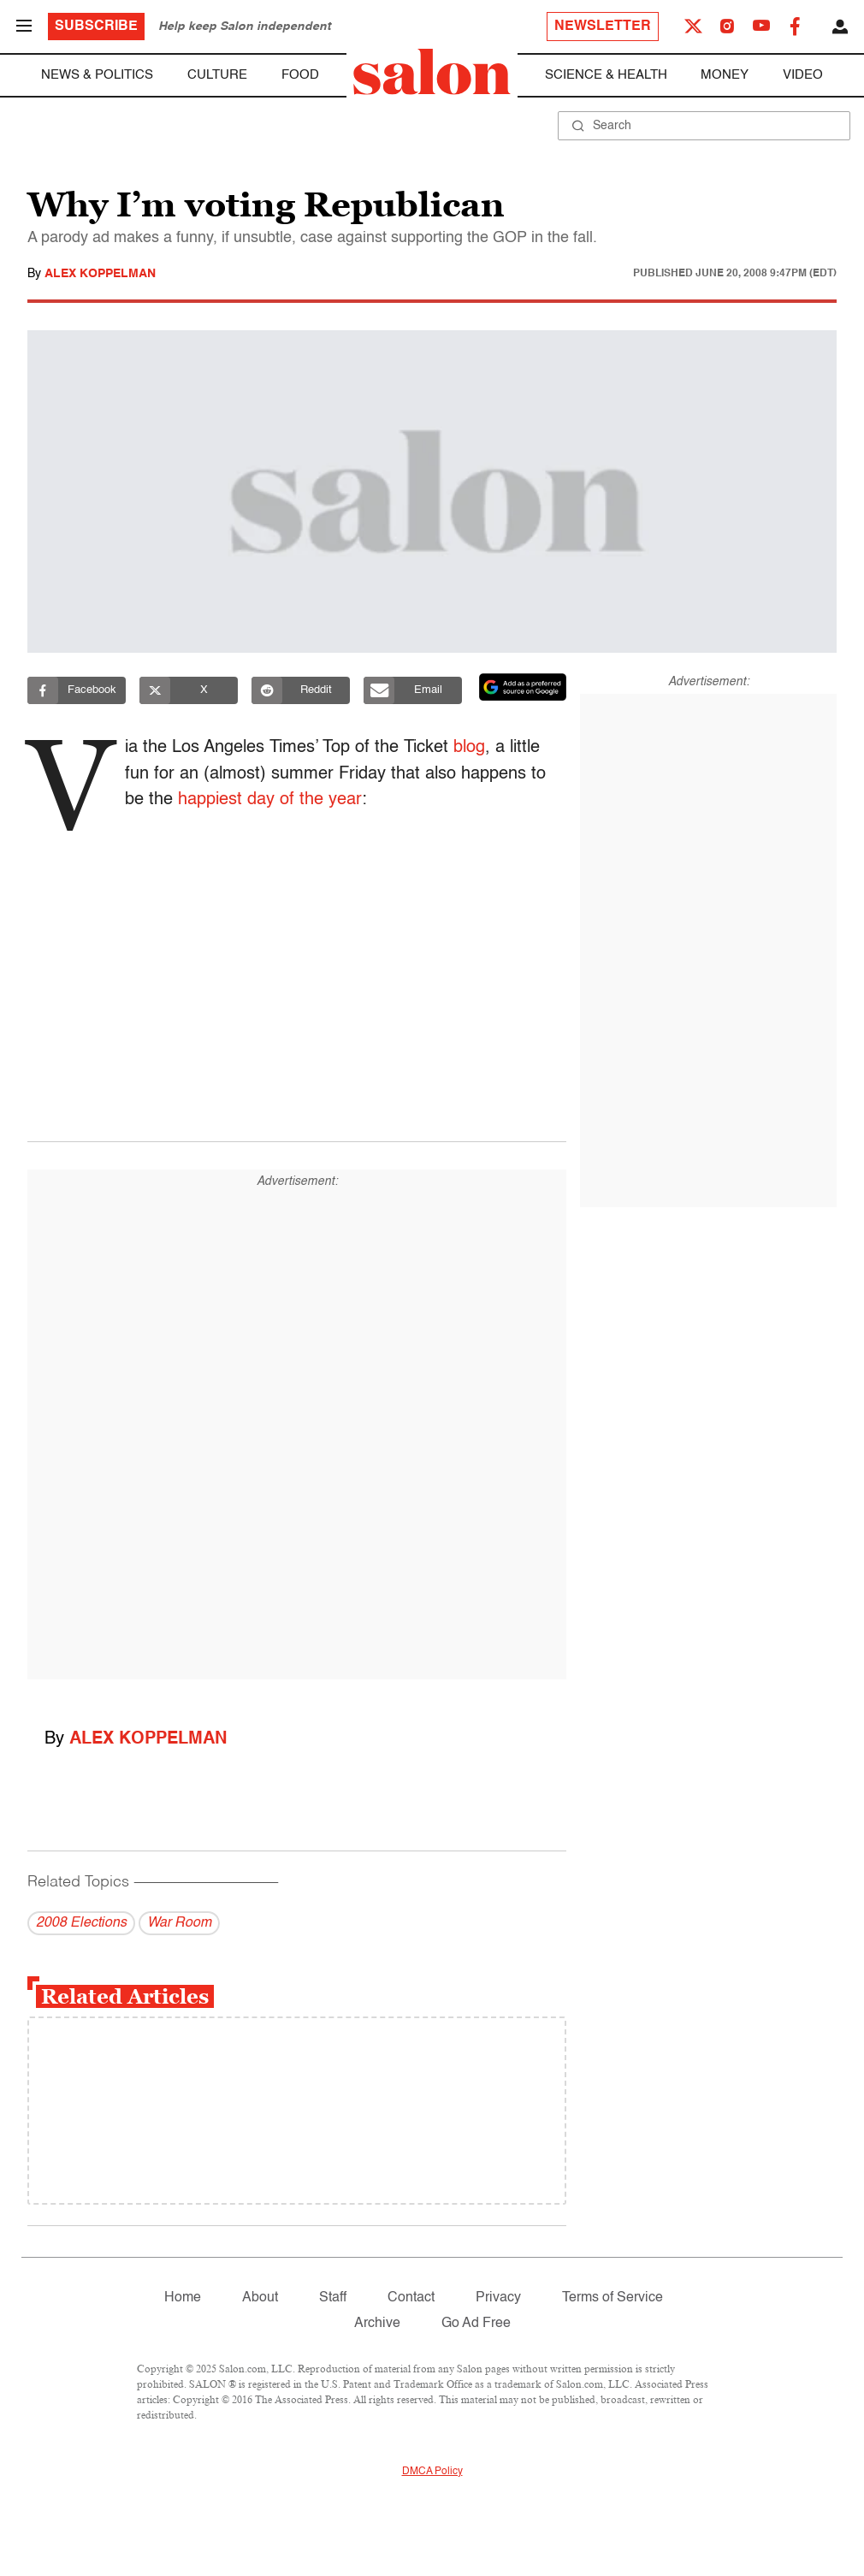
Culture (217, 74)
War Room (179, 1923)
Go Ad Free (476, 2323)
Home (182, 2298)
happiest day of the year (275, 799)
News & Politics (97, 74)
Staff (332, 2298)
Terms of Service (612, 2298)
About (260, 2298)
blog (474, 747)
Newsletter (602, 26)
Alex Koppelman (100, 274)
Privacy (498, 2298)
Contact (411, 2298)
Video (803, 74)
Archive (377, 2323)
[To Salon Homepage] (432, 72)
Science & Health (606, 74)
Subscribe (96, 26)
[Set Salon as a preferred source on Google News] (522, 687)
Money (725, 74)
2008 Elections (81, 1923)
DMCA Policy (432, 2471)
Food (300, 74)
